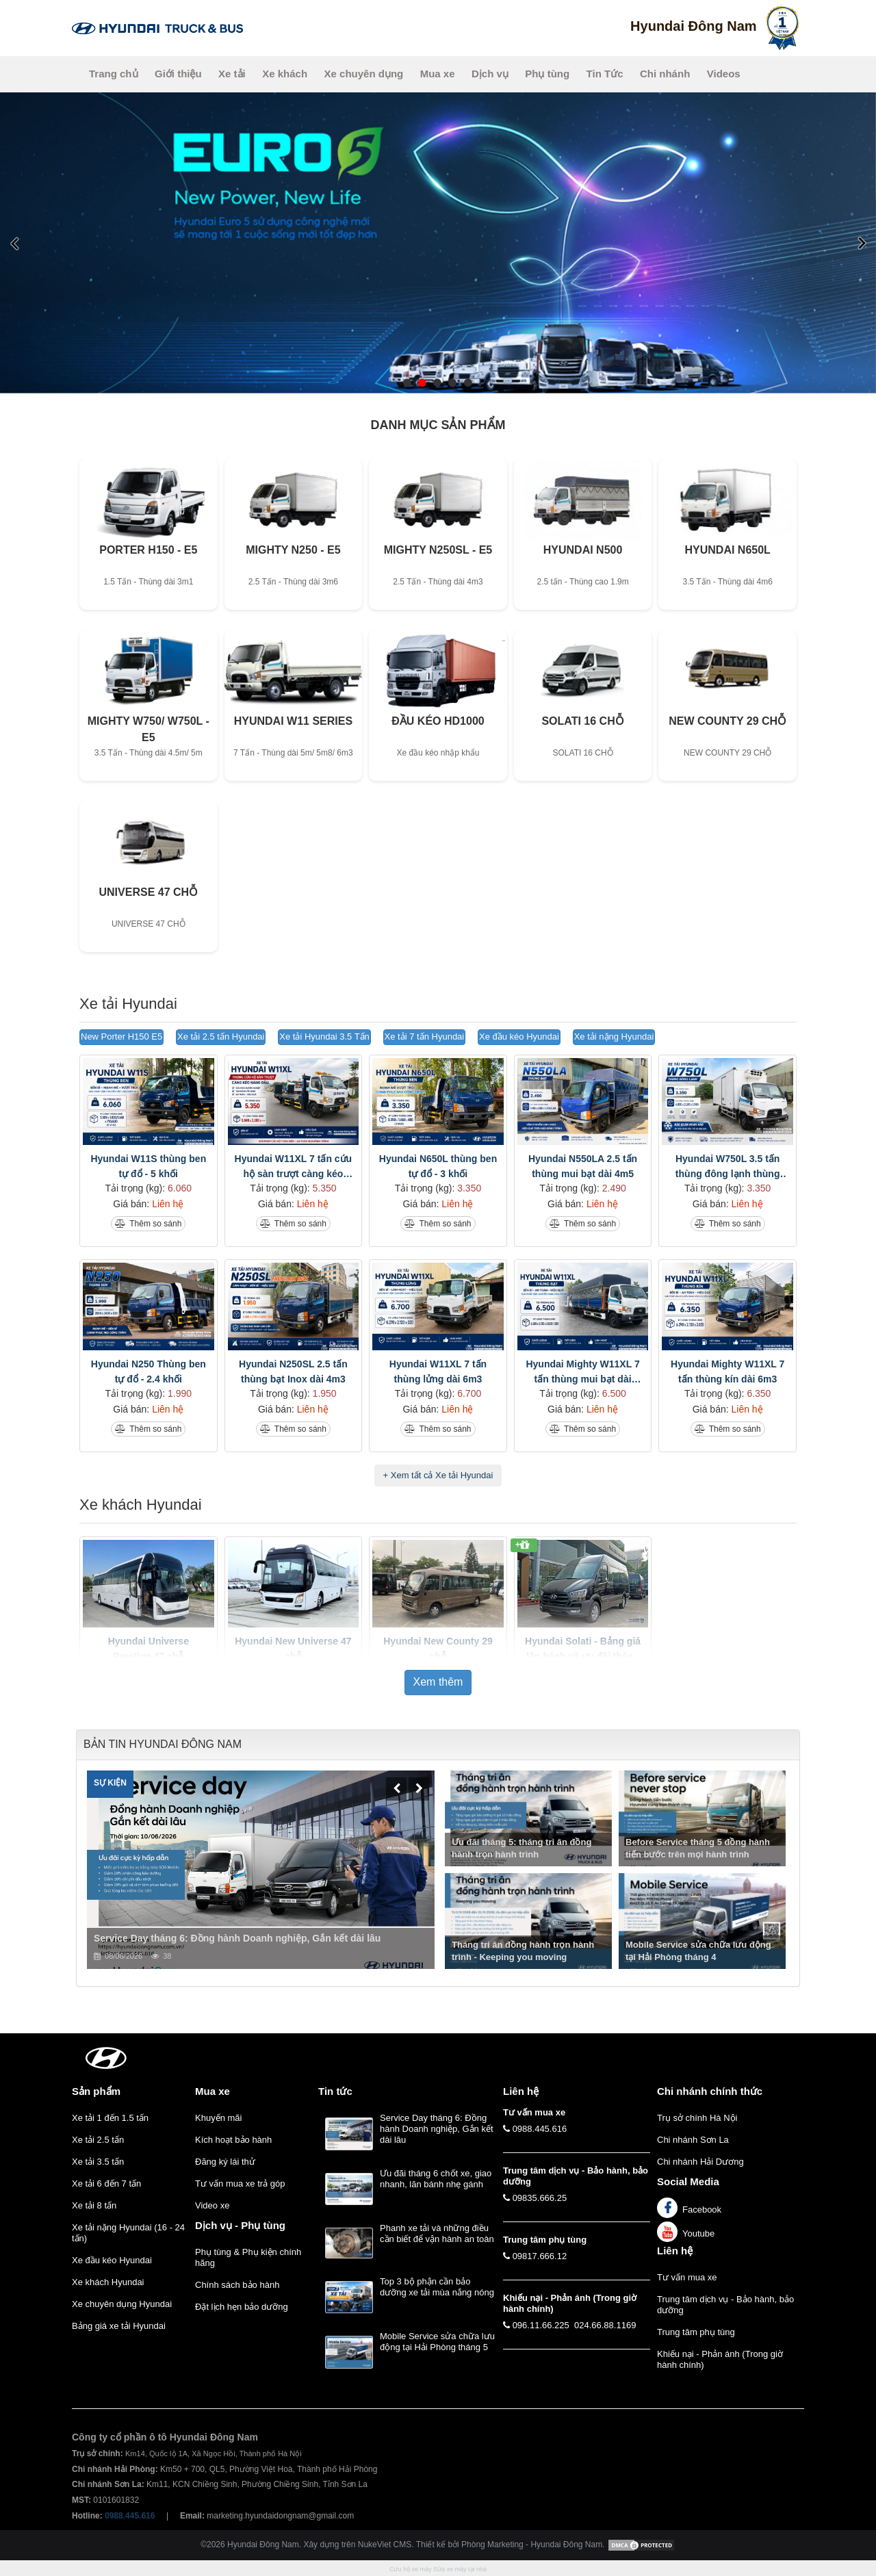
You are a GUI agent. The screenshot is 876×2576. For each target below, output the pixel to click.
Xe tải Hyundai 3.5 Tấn (324, 1036)
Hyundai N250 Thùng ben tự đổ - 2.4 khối (148, 1371)
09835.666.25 (540, 2198)
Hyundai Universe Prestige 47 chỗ (148, 1649)
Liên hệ (675, 2250)
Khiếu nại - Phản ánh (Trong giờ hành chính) (720, 2359)
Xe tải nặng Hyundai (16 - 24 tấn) (128, 2232)
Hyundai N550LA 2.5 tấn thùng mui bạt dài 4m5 (582, 1166)
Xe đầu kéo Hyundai (519, 1036)
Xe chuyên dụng (364, 73)
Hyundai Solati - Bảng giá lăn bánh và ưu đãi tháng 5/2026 (583, 1650)
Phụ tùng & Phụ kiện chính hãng (248, 2257)
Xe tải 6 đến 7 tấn (106, 2183)
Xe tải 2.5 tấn (98, 2140)
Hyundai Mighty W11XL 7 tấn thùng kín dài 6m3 (727, 1371)
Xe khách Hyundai (140, 1504)
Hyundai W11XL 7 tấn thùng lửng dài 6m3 (438, 1371)
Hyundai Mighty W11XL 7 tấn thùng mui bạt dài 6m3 (582, 1372)
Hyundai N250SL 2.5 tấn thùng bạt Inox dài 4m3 (293, 1371)
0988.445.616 (540, 2129)
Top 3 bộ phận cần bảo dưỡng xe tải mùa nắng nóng (437, 2286)
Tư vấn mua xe (687, 2277)
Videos (723, 73)
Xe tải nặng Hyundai (614, 1036)
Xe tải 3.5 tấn (98, 2161)
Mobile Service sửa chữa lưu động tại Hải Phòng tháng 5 (437, 2341)
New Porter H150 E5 (121, 1036)
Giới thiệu (178, 73)
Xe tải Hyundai (128, 1003)
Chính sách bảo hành (237, 2285)
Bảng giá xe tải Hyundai (119, 2326)
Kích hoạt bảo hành (233, 2140)
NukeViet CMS (384, 2544)
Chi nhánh (665, 73)
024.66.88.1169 (605, 2325)
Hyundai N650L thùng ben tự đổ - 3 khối (438, 1166)
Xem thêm (438, 1682)
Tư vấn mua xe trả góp (240, 2183)
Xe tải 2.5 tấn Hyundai (220, 1036)
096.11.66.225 (541, 2325)
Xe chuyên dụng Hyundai (122, 2304)
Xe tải (232, 73)
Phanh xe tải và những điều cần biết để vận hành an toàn (437, 2233)
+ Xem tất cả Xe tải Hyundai (438, 1475)
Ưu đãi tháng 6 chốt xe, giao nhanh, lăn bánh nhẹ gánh (435, 2178)
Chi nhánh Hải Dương (700, 2161)
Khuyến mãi (218, 2118)
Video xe (212, 2205)
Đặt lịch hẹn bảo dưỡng (241, 2307)
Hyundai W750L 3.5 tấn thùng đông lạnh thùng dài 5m (727, 1167)
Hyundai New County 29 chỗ (437, 1649)
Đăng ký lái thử (225, 2161)
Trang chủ (113, 73)
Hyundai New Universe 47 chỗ (293, 1649)
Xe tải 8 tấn (94, 2205)
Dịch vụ (490, 73)
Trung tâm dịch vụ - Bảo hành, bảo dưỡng (725, 2304)
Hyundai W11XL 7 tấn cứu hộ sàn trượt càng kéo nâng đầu (293, 1167)
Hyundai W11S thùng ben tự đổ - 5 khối (148, 1166)
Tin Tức (605, 73)
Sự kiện (110, 1783)
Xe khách (284, 73)
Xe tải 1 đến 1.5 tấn (110, 2118)
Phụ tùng (547, 73)
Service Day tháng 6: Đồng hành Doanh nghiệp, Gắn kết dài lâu (436, 2129)
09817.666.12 (540, 2256)
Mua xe (437, 73)
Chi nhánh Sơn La (693, 2140)
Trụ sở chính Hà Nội (697, 2118)
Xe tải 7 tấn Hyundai (425, 1036)
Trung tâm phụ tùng (696, 2332)
